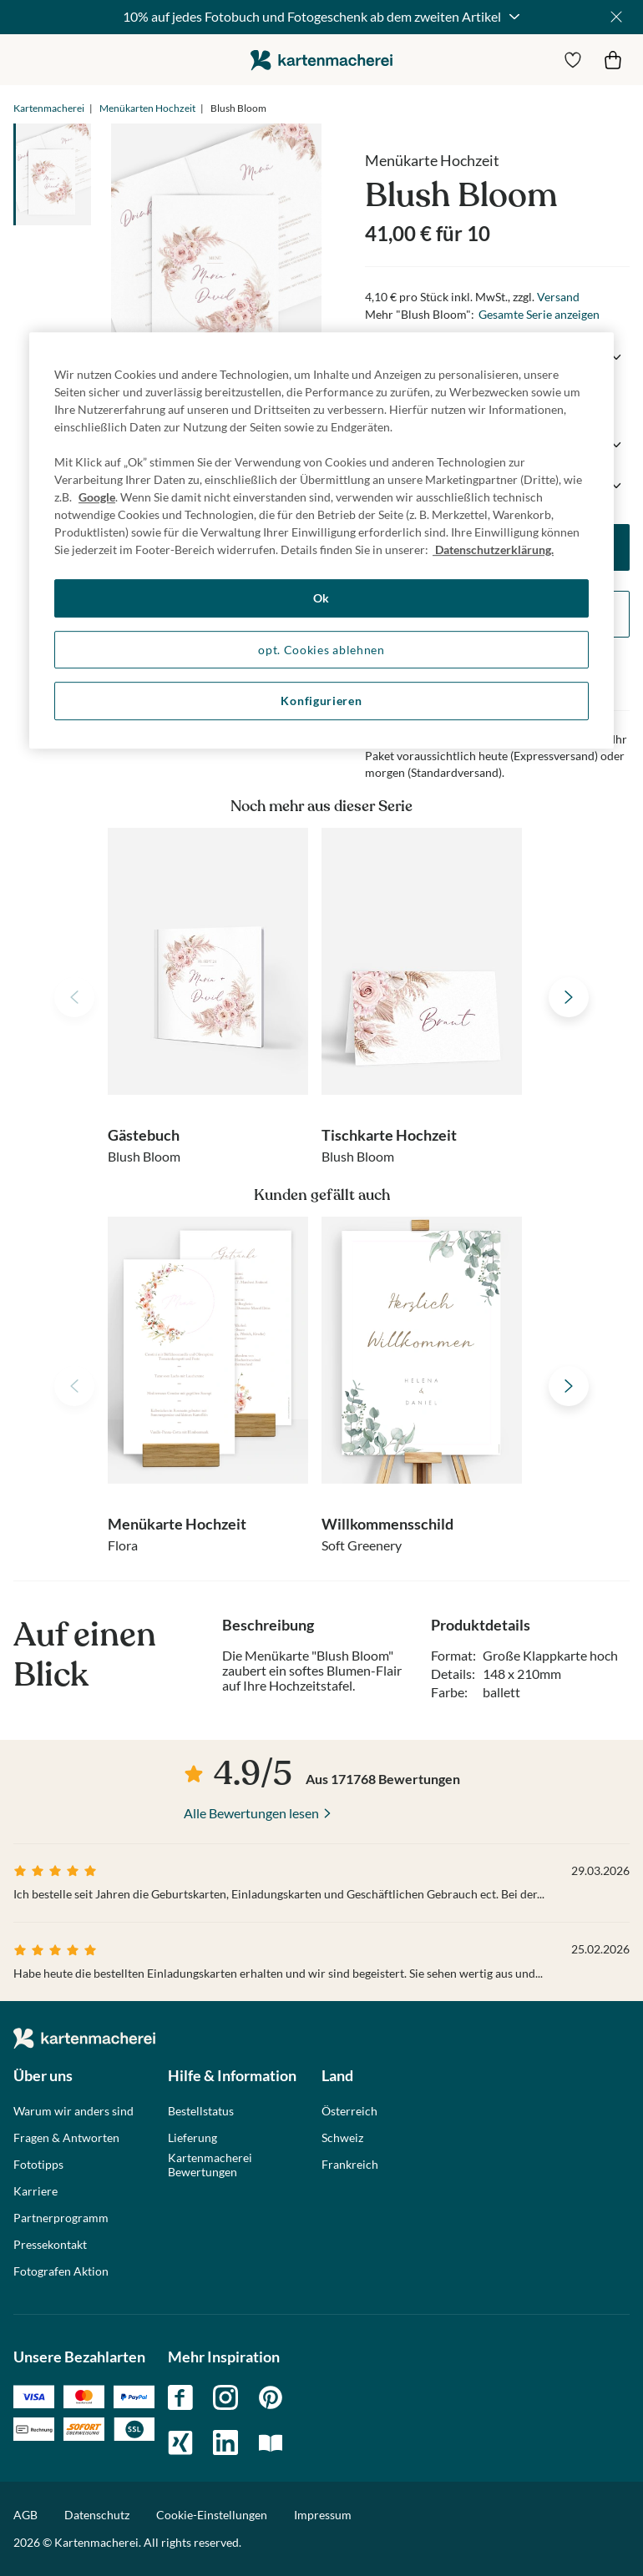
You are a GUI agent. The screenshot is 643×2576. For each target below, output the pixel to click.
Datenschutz (96, 2515)
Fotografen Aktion (61, 2271)
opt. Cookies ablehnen (321, 650)
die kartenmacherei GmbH (321, 59)
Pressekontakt (50, 2244)
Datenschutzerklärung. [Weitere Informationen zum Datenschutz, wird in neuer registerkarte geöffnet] (493, 549)
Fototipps (38, 2164)
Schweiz (342, 2138)
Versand (558, 297)
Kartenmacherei (48, 108)
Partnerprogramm (61, 2218)
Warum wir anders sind (73, 2111)
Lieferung (192, 2138)
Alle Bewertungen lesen (251, 1813)
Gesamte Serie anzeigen (539, 314)
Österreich (349, 2111)
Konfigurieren (321, 700)
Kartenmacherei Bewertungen (210, 2165)
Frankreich (350, 2164)
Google (96, 497)
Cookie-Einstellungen (211, 2515)
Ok (321, 598)
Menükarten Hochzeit (147, 108)
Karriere (35, 2191)
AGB (25, 2515)
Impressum (323, 2515)
